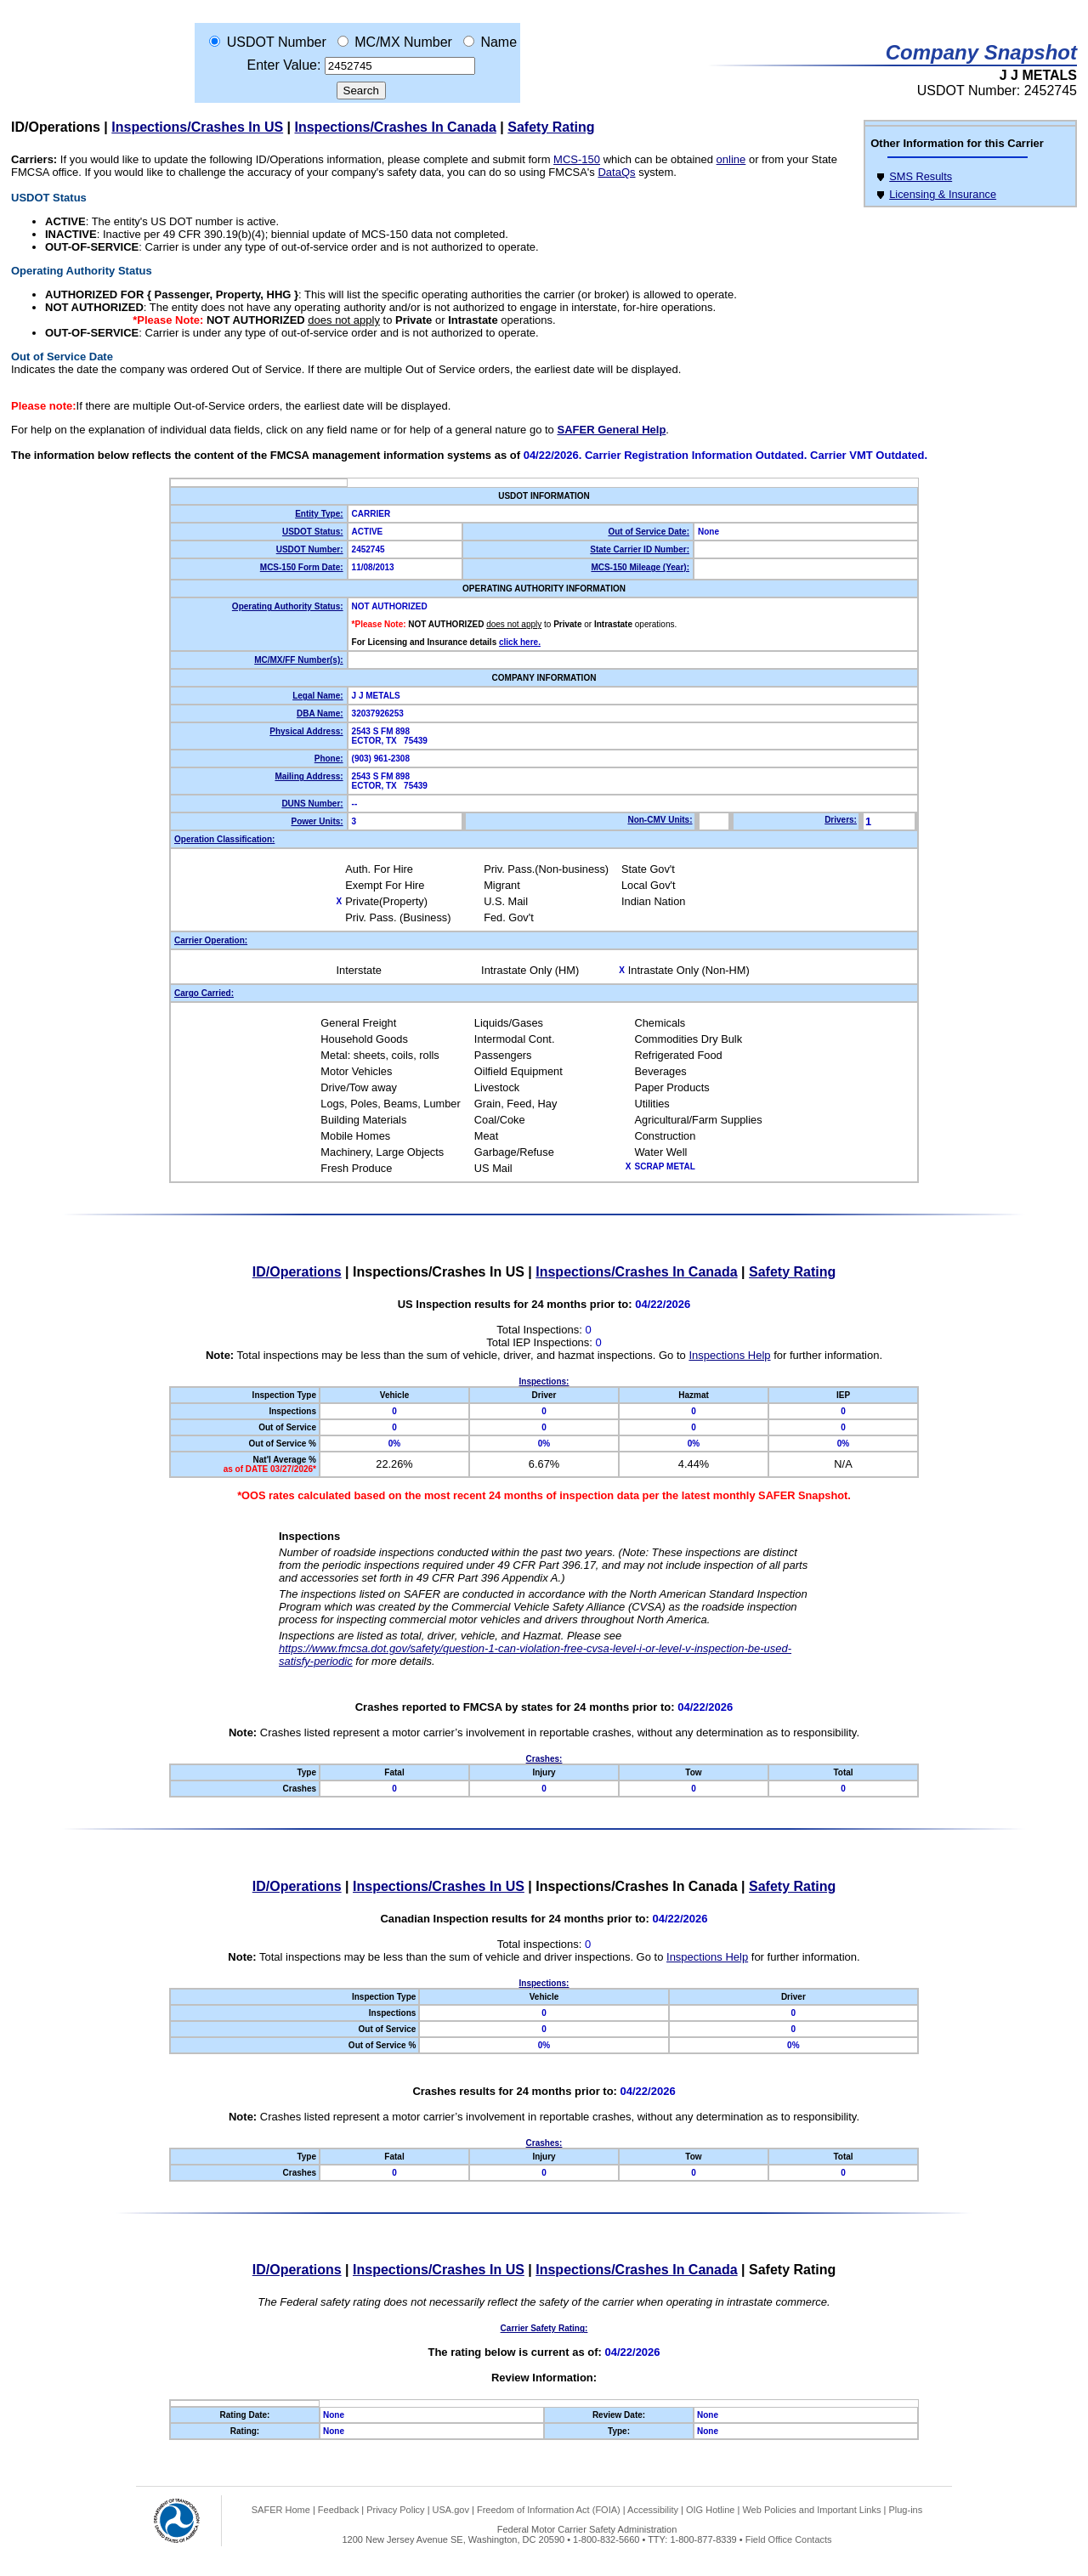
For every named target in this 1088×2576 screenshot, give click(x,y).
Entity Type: (319, 513)
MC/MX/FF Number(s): (298, 660)
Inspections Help (729, 1355)
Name (498, 42)
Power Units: (317, 821)
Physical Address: (306, 731)
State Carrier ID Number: (639, 549)
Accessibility (652, 2510)
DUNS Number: (312, 803)
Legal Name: (317, 695)
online (731, 159)
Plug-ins (905, 2510)
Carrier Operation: (210, 940)
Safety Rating (550, 127)
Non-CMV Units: (659, 819)
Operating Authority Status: (287, 606)
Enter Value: (284, 65)
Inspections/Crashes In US (197, 127)
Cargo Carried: (204, 993)
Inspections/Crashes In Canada (395, 127)
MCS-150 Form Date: (301, 567)
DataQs (616, 172)
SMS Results (920, 176)
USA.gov (451, 2510)
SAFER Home (281, 2510)
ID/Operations (55, 127)
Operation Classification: (224, 839)
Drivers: (840, 819)
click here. (520, 642)
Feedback (338, 2510)
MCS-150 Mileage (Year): (640, 567)
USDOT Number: (309, 549)
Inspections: (544, 1381)
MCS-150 (576, 159)
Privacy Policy (395, 2510)
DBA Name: (320, 713)
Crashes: (544, 1759)
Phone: (328, 758)
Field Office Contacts (788, 2539)
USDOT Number (276, 42)
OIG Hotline (710, 2510)
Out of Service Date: (648, 531)
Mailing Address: (309, 776)
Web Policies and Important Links (811, 2510)
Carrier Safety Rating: (544, 2328)
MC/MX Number (403, 42)
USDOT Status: (312, 531)
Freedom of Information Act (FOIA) (548, 2510)
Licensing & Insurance (942, 194)
